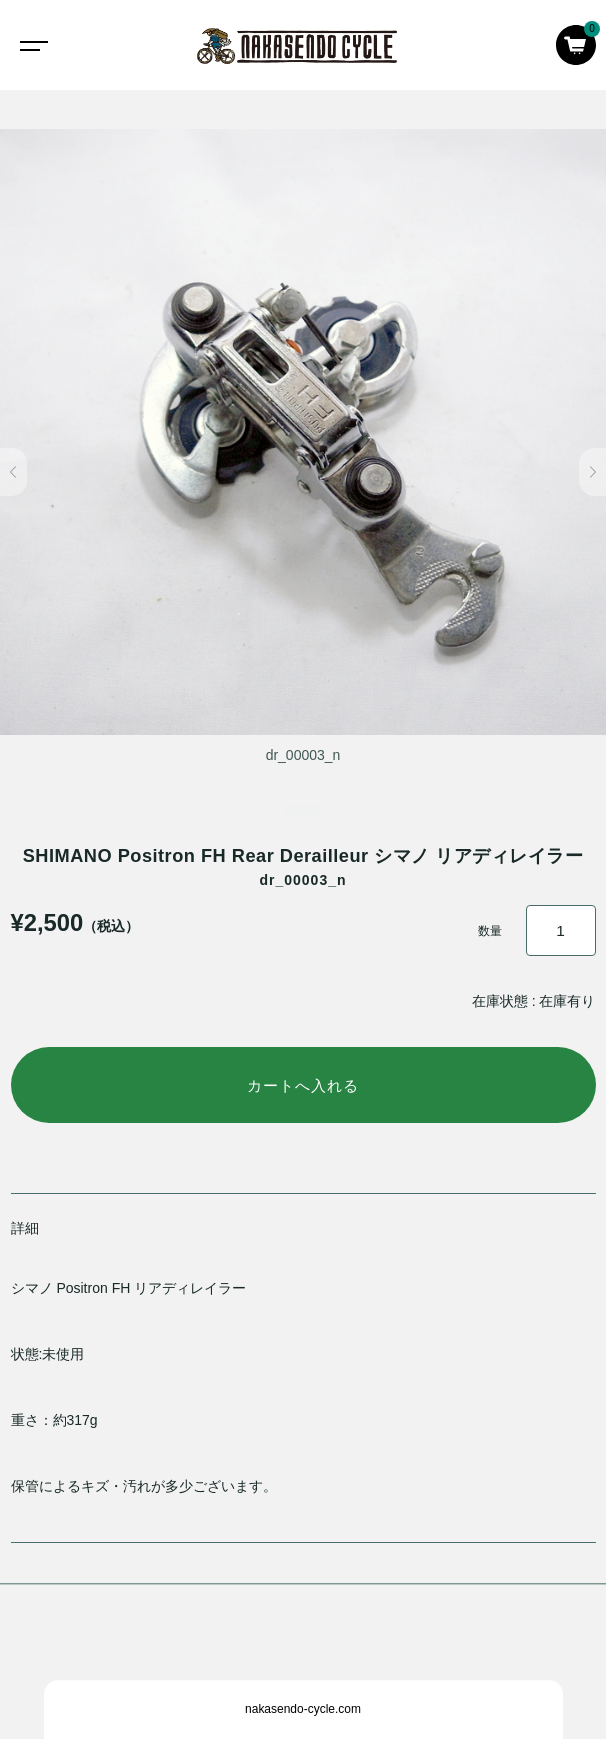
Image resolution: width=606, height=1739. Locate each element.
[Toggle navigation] (30, 45)
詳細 (25, 1228)
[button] (13, 472)
